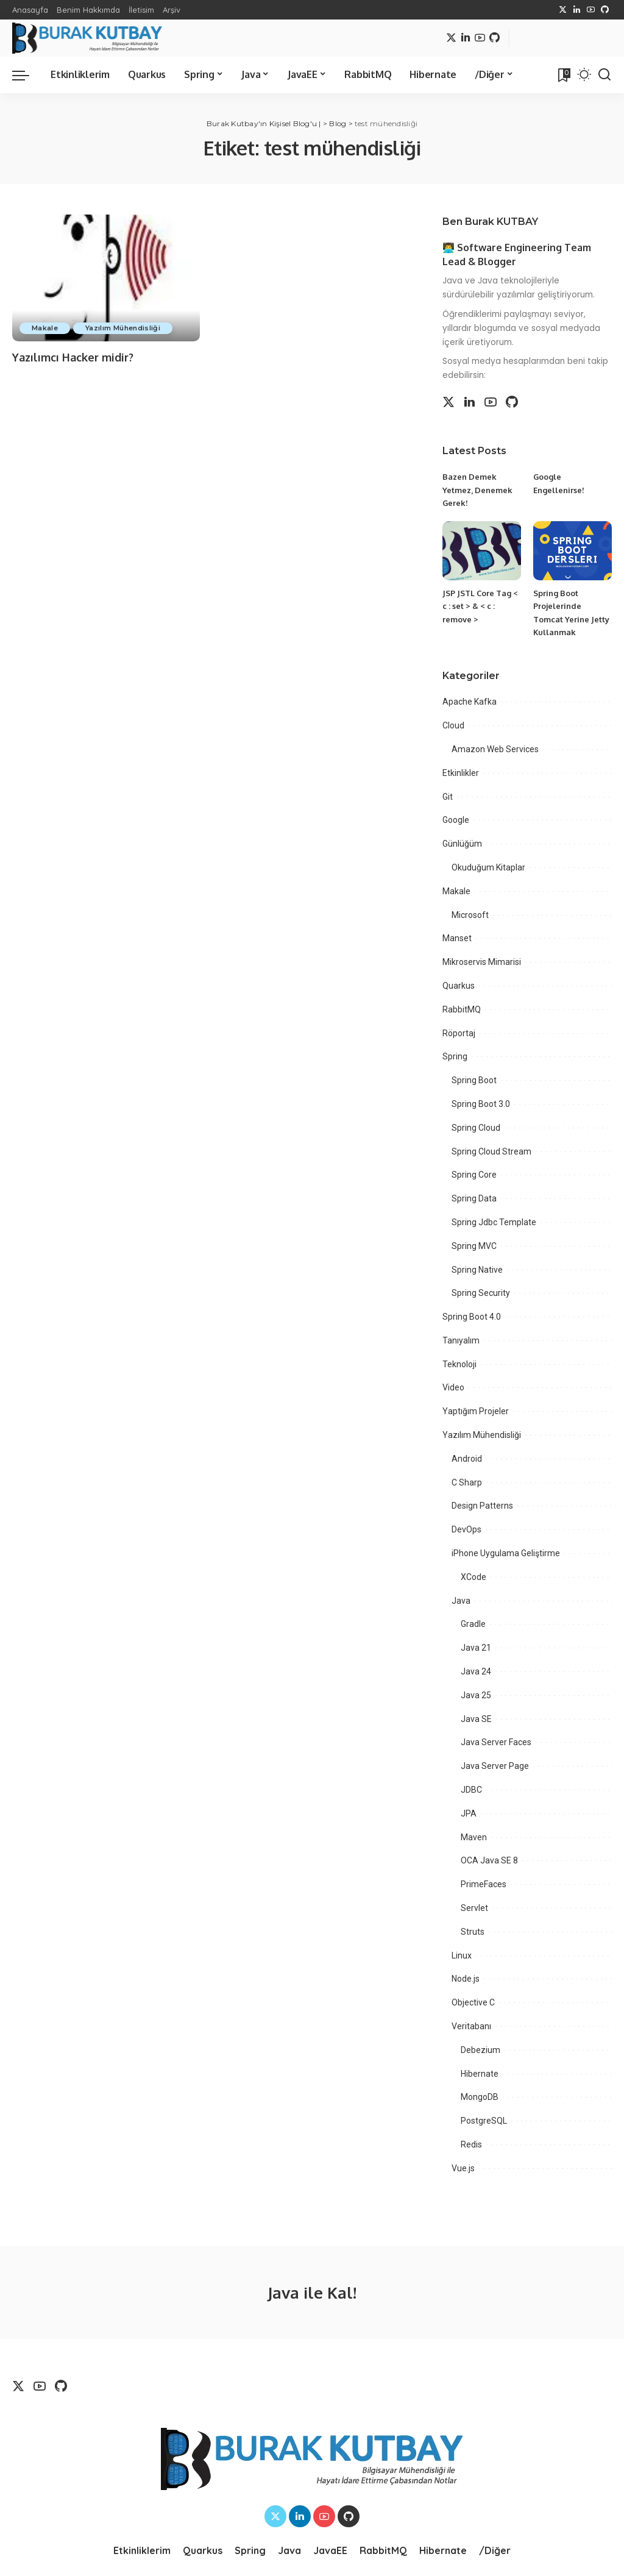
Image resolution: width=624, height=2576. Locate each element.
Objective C (473, 2002)
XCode (473, 1577)
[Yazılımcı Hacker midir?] (106, 278)
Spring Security (481, 1293)
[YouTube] (591, 10)
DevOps (466, 1529)
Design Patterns (482, 1505)
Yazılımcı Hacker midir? (72, 357)
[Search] (604, 75)
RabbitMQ (461, 1009)
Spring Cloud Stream (491, 1151)
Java (461, 1601)
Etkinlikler (460, 773)
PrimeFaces (483, 1884)
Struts (472, 1932)
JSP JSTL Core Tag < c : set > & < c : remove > (480, 606)
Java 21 (476, 1648)
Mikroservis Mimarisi (481, 962)
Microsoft (470, 915)
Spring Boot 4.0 (471, 1317)
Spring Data (474, 1198)
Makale (45, 328)
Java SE (476, 1719)
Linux (462, 1955)
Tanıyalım (461, 1340)
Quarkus (458, 986)
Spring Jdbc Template (494, 1222)
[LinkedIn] (577, 10)
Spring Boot (474, 1080)
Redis (471, 2144)
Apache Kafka (469, 701)
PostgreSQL (484, 2121)
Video (453, 1387)
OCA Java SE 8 (489, 1860)
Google (455, 820)
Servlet (474, 1908)
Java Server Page (495, 1766)
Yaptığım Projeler (475, 1411)
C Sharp (467, 1482)
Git (447, 797)
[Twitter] (563, 10)
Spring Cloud (476, 1128)
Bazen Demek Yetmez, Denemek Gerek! (477, 490)
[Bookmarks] (563, 75)
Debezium (480, 2050)
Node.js (466, 1979)
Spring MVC (474, 1246)
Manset (457, 938)
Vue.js (463, 2168)
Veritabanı (471, 2026)
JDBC (471, 1790)
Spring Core (474, 1174)
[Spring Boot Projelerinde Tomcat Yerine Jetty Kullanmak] (572, 550)
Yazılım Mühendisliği (122, 328)
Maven (474, 1837)
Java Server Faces (496, 1742)
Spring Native (477, 1270)
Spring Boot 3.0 (481, 1104)
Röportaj (458, 1033)
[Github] (605, 10)
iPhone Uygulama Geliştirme (506, 1553)
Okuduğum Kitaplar (488, 867)
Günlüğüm (462, 844)
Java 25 (476, 1695)
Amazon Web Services (495, 749)
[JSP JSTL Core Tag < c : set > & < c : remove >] (481, 550)
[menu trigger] (26, 75)
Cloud (453, 725)
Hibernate (479, 2074)
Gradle (473, 1624)
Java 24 (476, 1671)
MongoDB (479, 2097)
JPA (469, 1813)
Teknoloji (459, 1364)
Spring (454, 1056)
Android (467, 1459)
